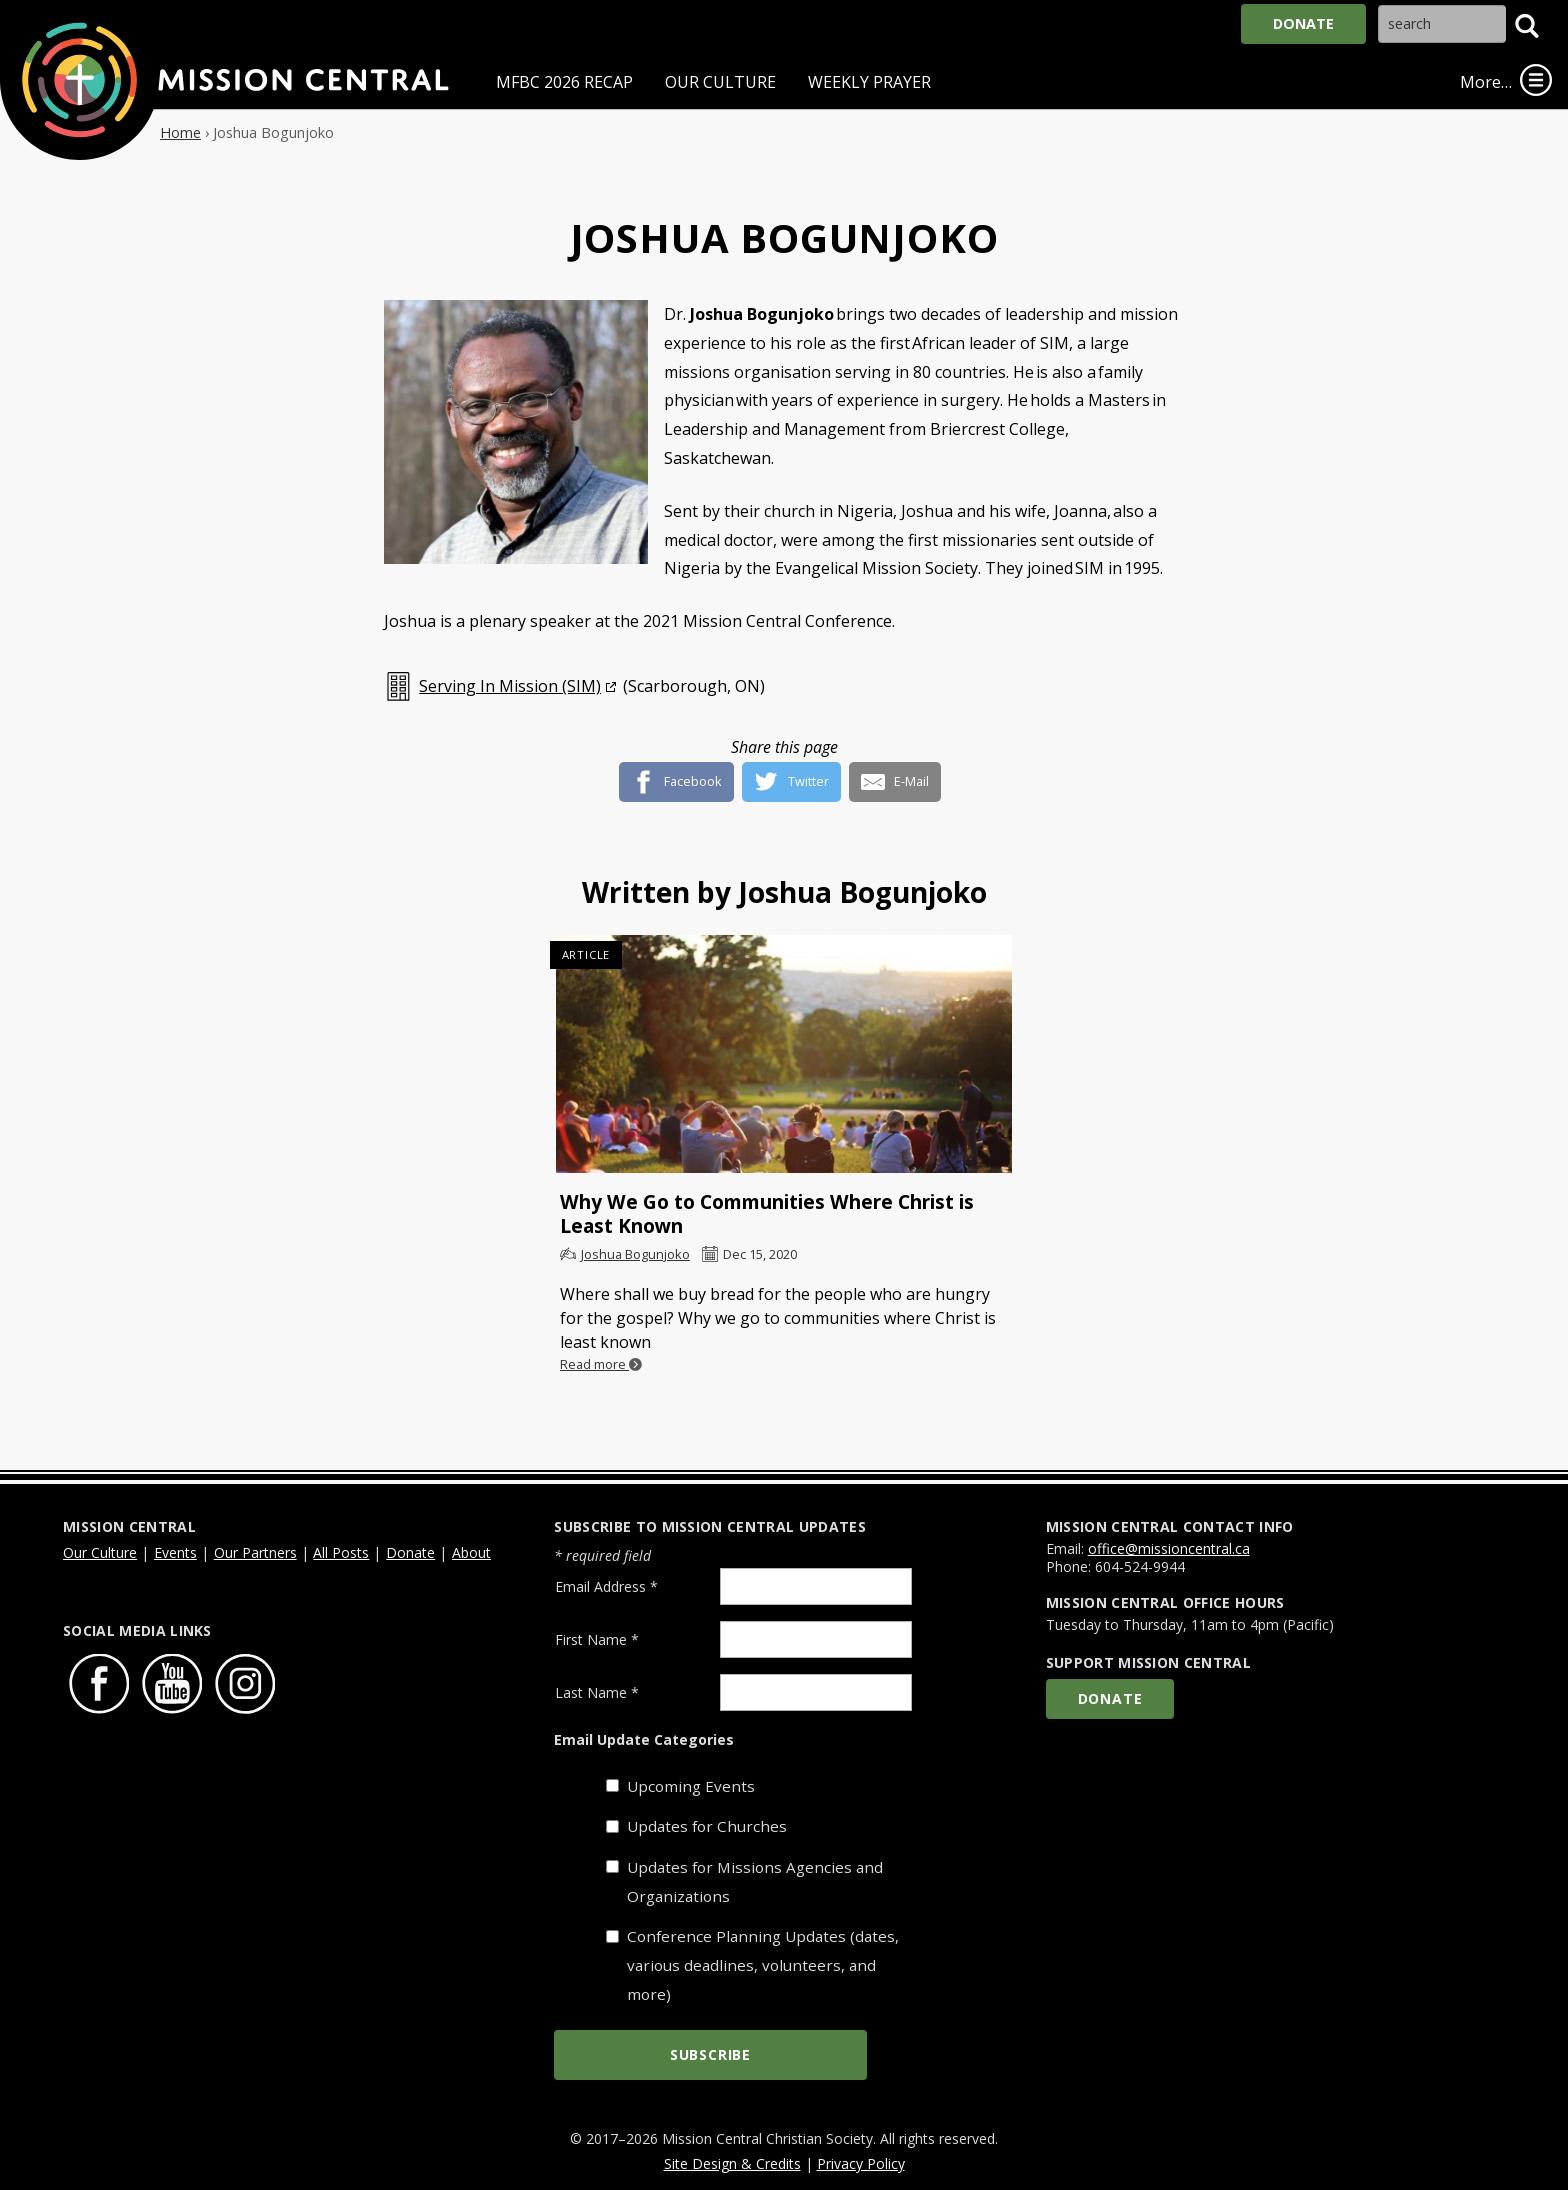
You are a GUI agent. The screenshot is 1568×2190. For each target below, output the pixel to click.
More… (1486, 82)
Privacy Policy (861, 2163)
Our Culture (720, 82)
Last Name (597, 1692)
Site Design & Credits (732, 2163)
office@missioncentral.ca (1169, 1548)
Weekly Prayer (869, 82)
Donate (1303, 23)
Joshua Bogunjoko (635, 1254)
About (471, 1552)
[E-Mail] (895, 774)
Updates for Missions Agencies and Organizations (755, 1881)
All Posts (341, 1552)
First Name (597, 1639)
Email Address (606, 1586)
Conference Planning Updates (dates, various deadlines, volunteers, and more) (763, 1965)
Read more (601, 1364)
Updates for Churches (707, 1826)
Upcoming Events (691, 1786)
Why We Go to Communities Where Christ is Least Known (767, 1213)
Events (175, 1552)
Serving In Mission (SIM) (510, 686)
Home (180, 132)
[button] (1527, 26)
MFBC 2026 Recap (564, 82)
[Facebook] (677, 774)
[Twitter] (791, 774)
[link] (1536, 80)
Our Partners (255, 1552)
